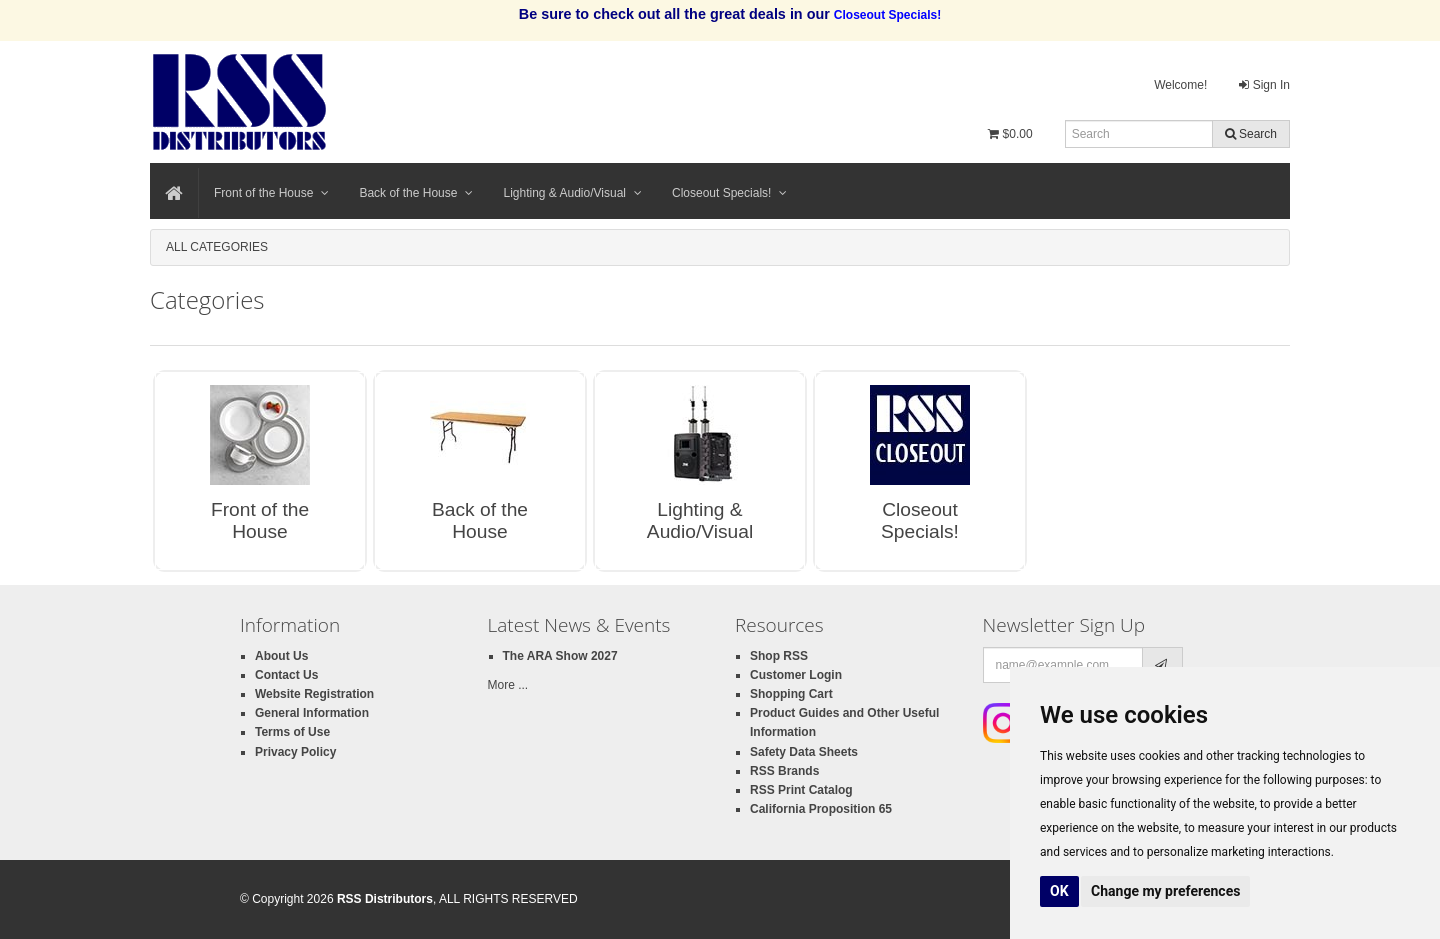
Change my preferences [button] (1165, 891)
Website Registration (314, 694)
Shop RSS (779, 656)
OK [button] (1059, 891)
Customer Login (796, 675)
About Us (281, 656)
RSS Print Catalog (801, 790)
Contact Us (286, 675)
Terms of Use (292, 732)
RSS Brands (784, 771)
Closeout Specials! (729, 193)
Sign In (1264, 85)
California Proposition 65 (821, 809)
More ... (508, 685)
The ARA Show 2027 (560, 656)
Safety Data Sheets (804, 752)
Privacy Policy (295, 752)
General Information (312, 713)
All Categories (217, 247)
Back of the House (416, 193)
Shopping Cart (791, 694)
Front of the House (271, 193)
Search (1251, 134)
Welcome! (1180, 85)
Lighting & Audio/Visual (572, 193)
